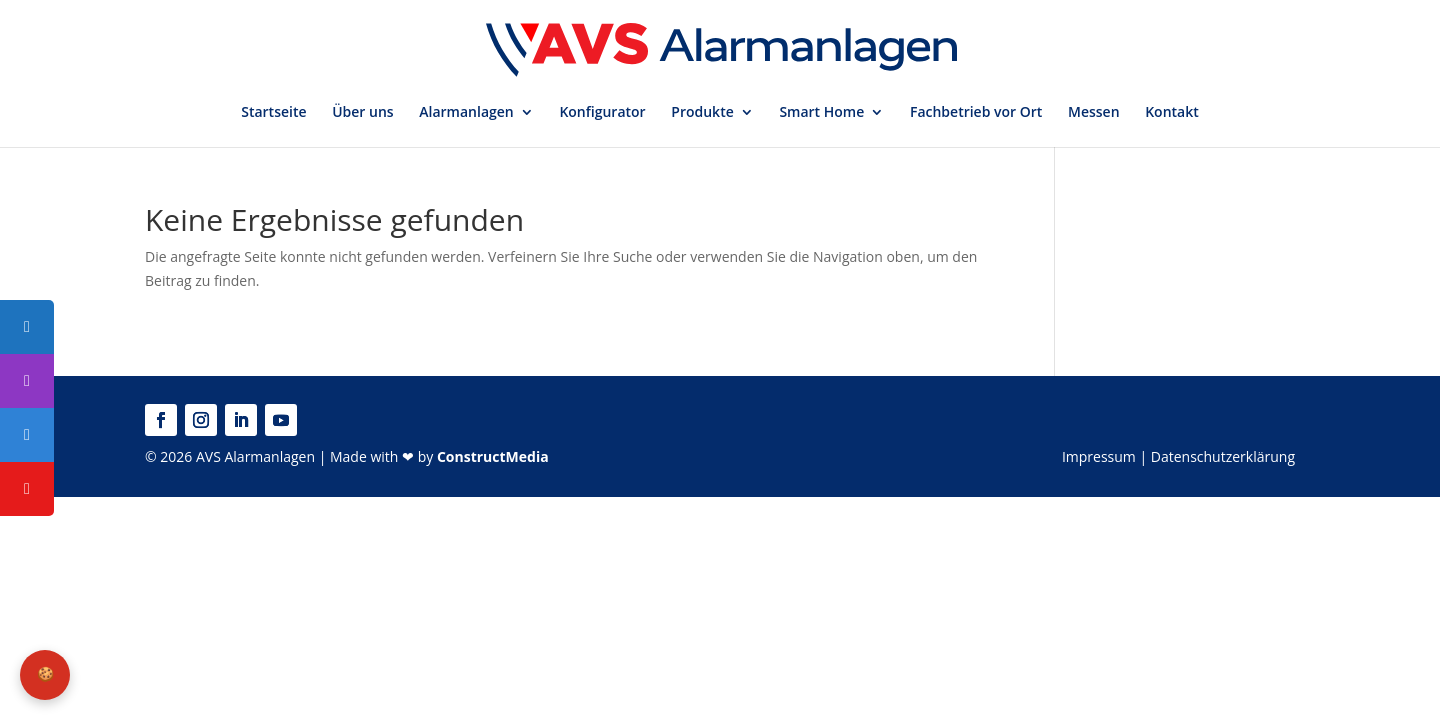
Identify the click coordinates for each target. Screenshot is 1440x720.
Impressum (1099, 456)
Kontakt (1172, 113)
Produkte (702, 113)
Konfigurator (602, 113)
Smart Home (821, 113)
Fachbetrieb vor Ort (976, 113)
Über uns (362, 113)
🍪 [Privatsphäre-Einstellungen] (45, 674)
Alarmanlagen (466, 113)
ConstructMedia (493, 456)
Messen (1094, 113)
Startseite (273, 113)
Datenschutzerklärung (1223, 456)
